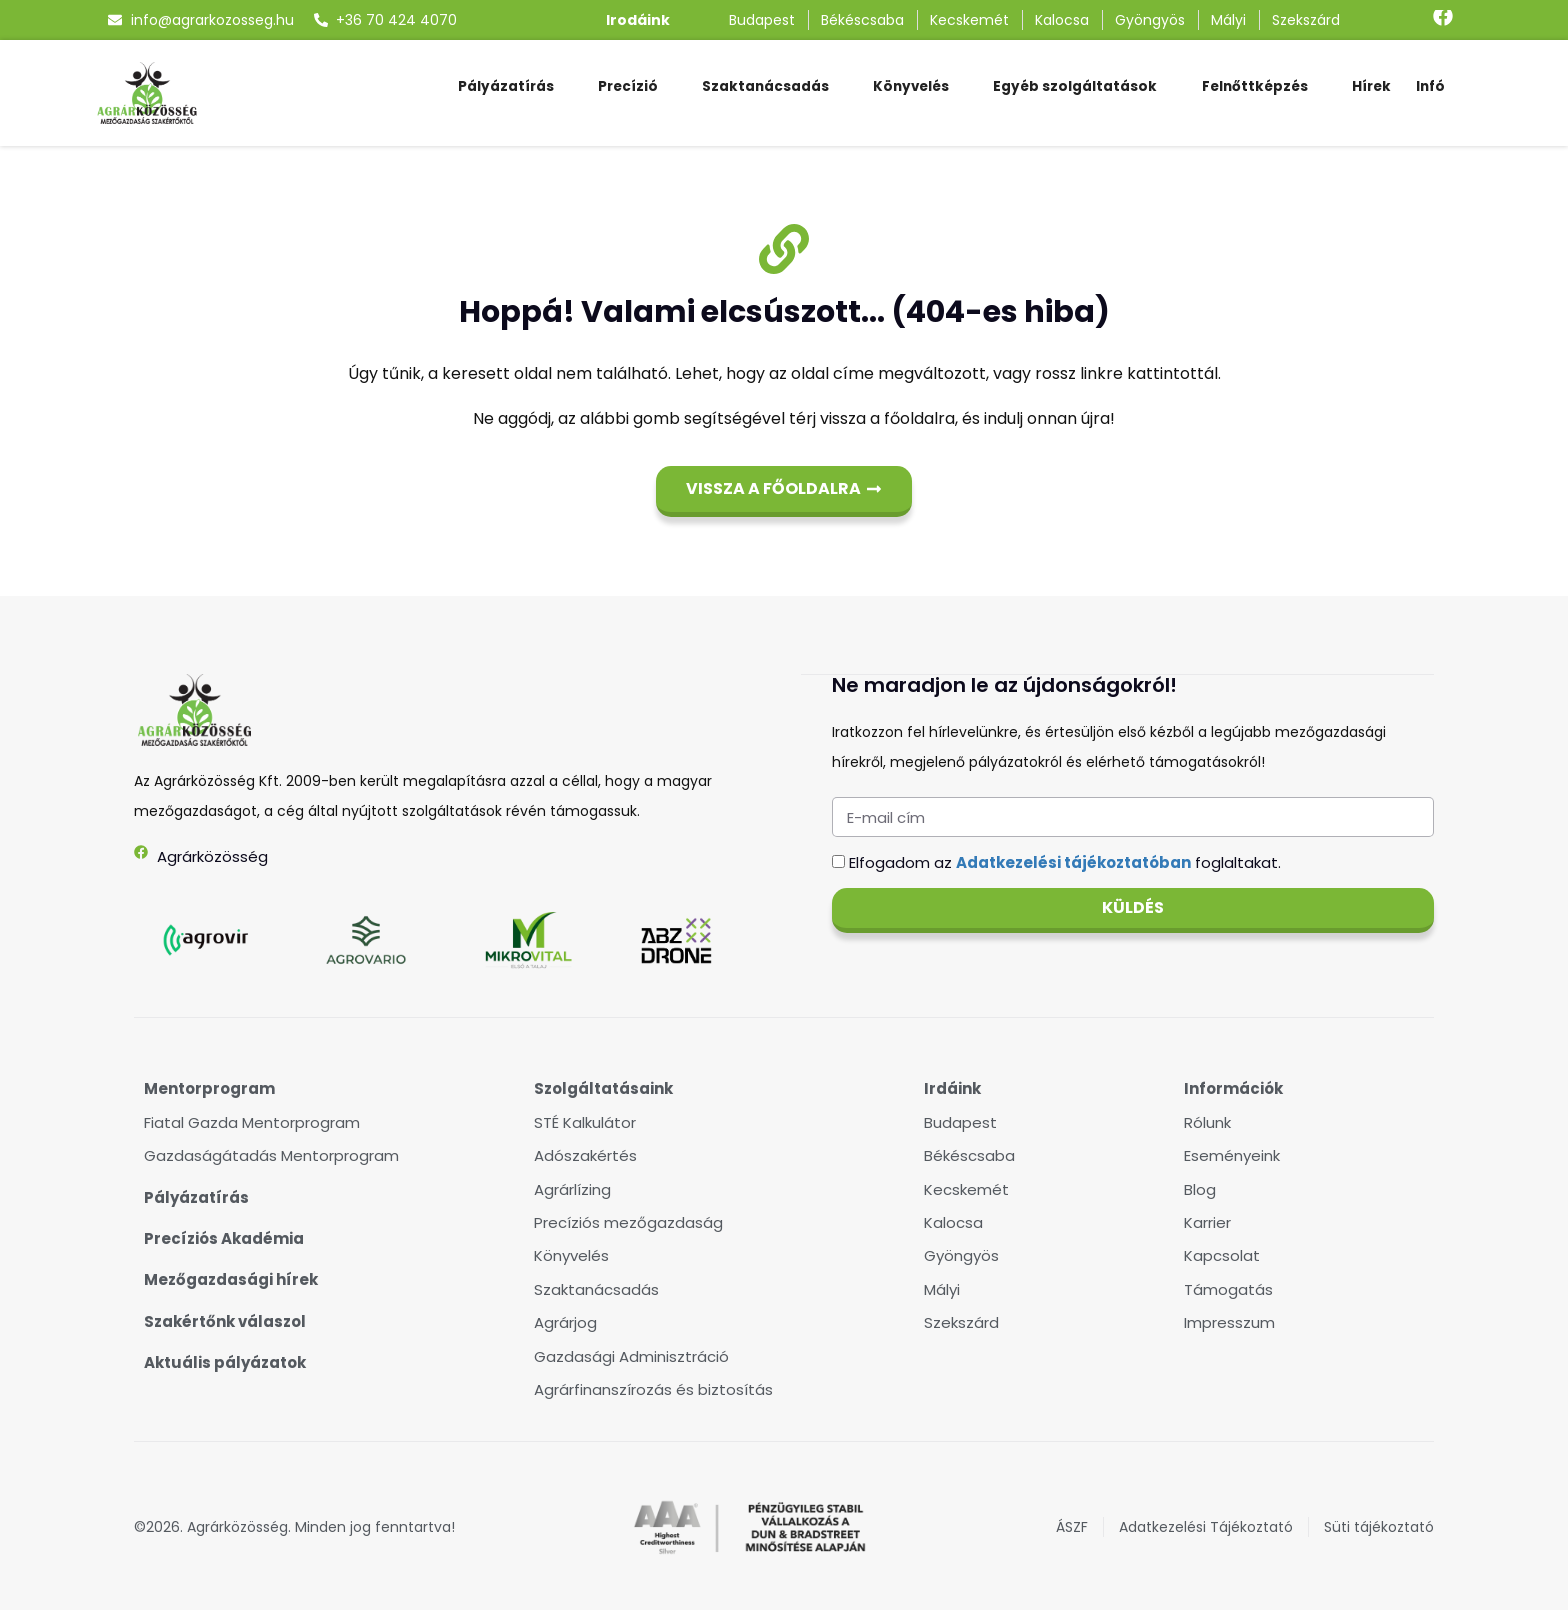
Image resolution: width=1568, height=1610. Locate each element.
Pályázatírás (506, 86)
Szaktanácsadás (765, 86)
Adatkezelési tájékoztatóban (1073, 861)
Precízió (628, 86)
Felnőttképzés (1255, 86)
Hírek (1371, 86)
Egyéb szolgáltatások (1075, 86)
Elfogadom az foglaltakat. (1065, 861)
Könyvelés (911, 86)
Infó (1430, 86)
